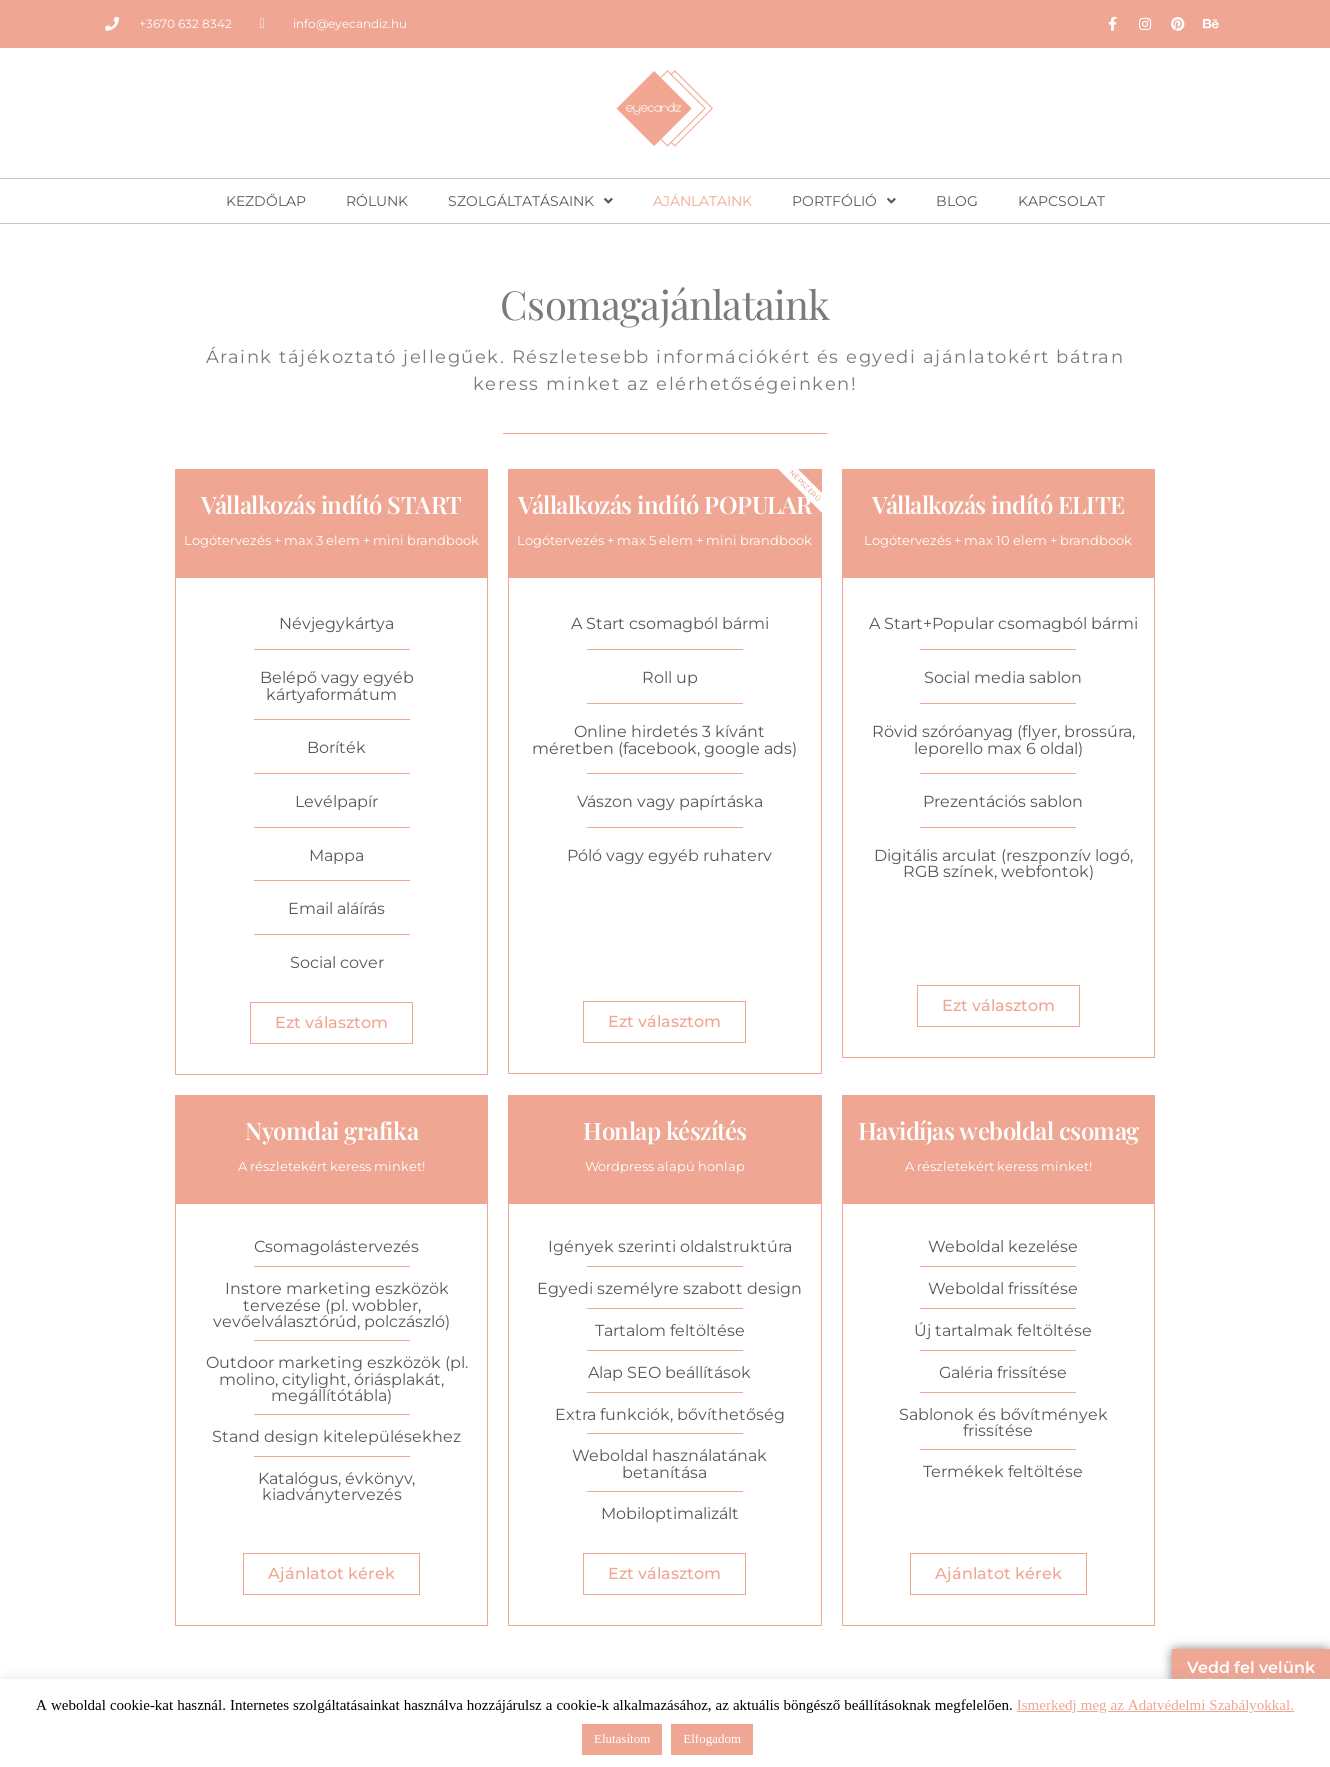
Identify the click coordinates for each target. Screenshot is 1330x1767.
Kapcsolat (1061, 201)
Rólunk (377, 201)
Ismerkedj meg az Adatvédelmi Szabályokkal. (1155, 1705)
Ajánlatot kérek (331, 1573)
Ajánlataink (702, 201)
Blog (957, 201)
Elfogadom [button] (712, 1739)
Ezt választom (331, 1022)
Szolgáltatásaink (530, 201)
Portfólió (844, 201)
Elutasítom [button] (622, 1739)
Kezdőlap (266, 201)
